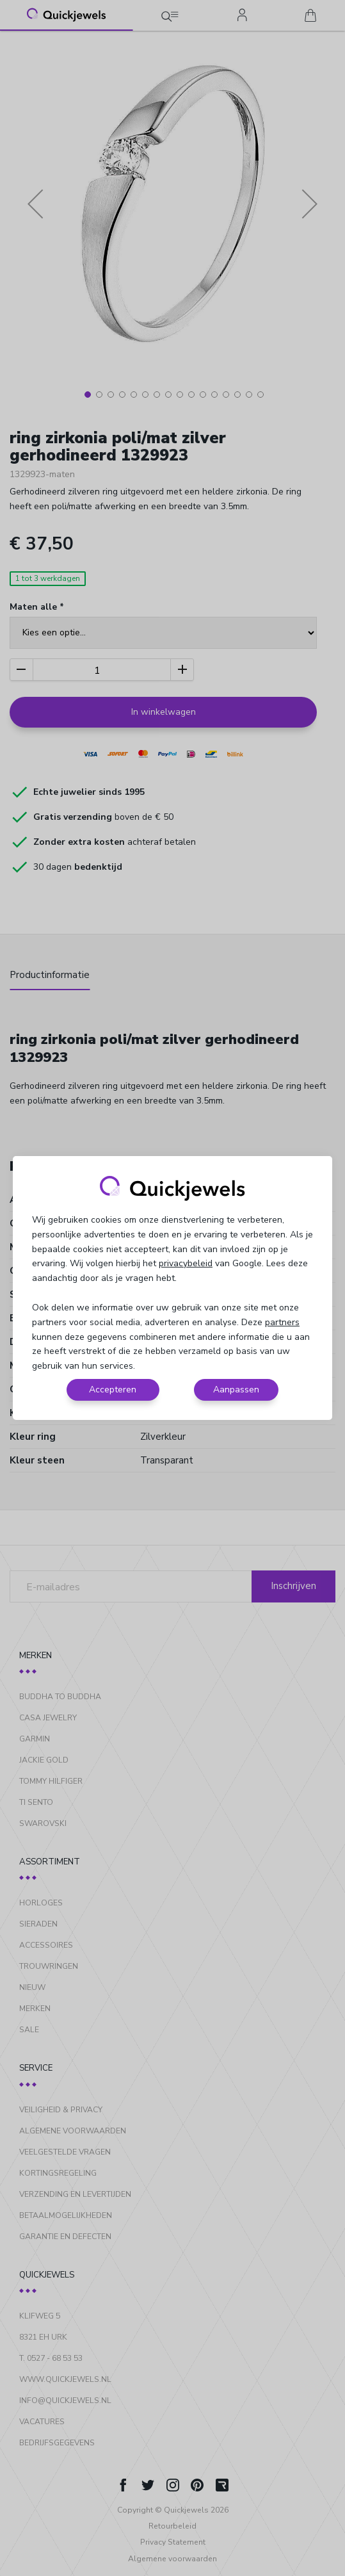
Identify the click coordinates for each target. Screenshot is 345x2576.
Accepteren (112, 1389)
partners (282, 1322)
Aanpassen (236, 1389)
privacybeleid (186, 1263)
